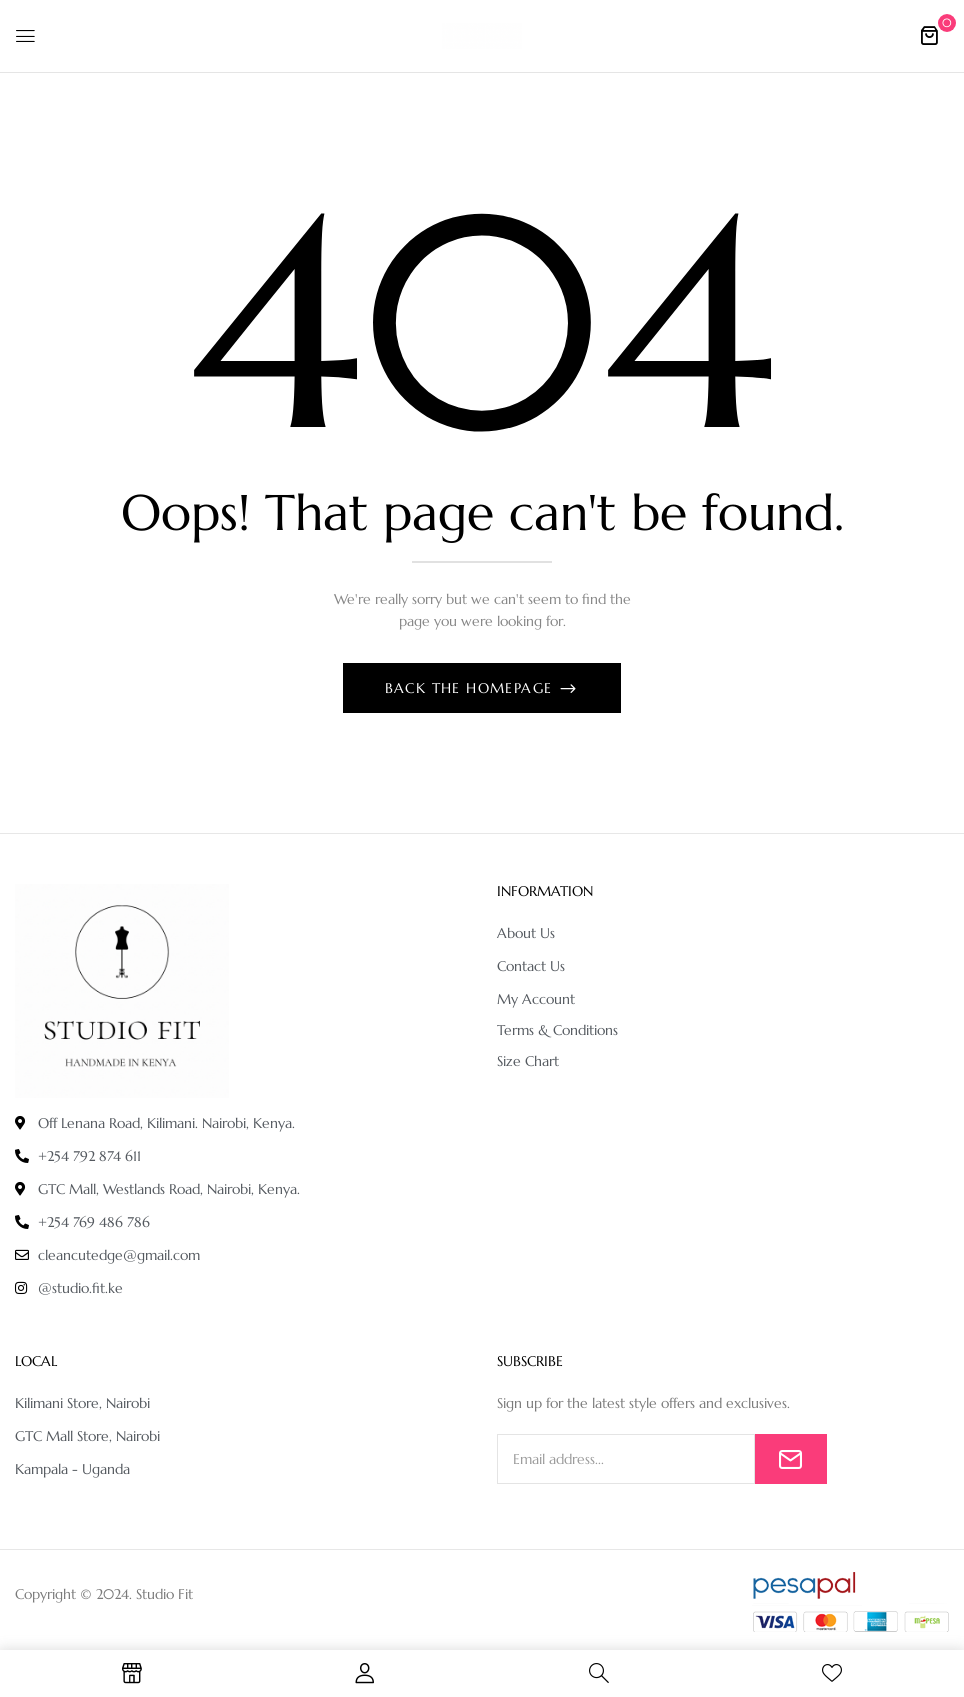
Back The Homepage (471, 688)
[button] (929, 35)
